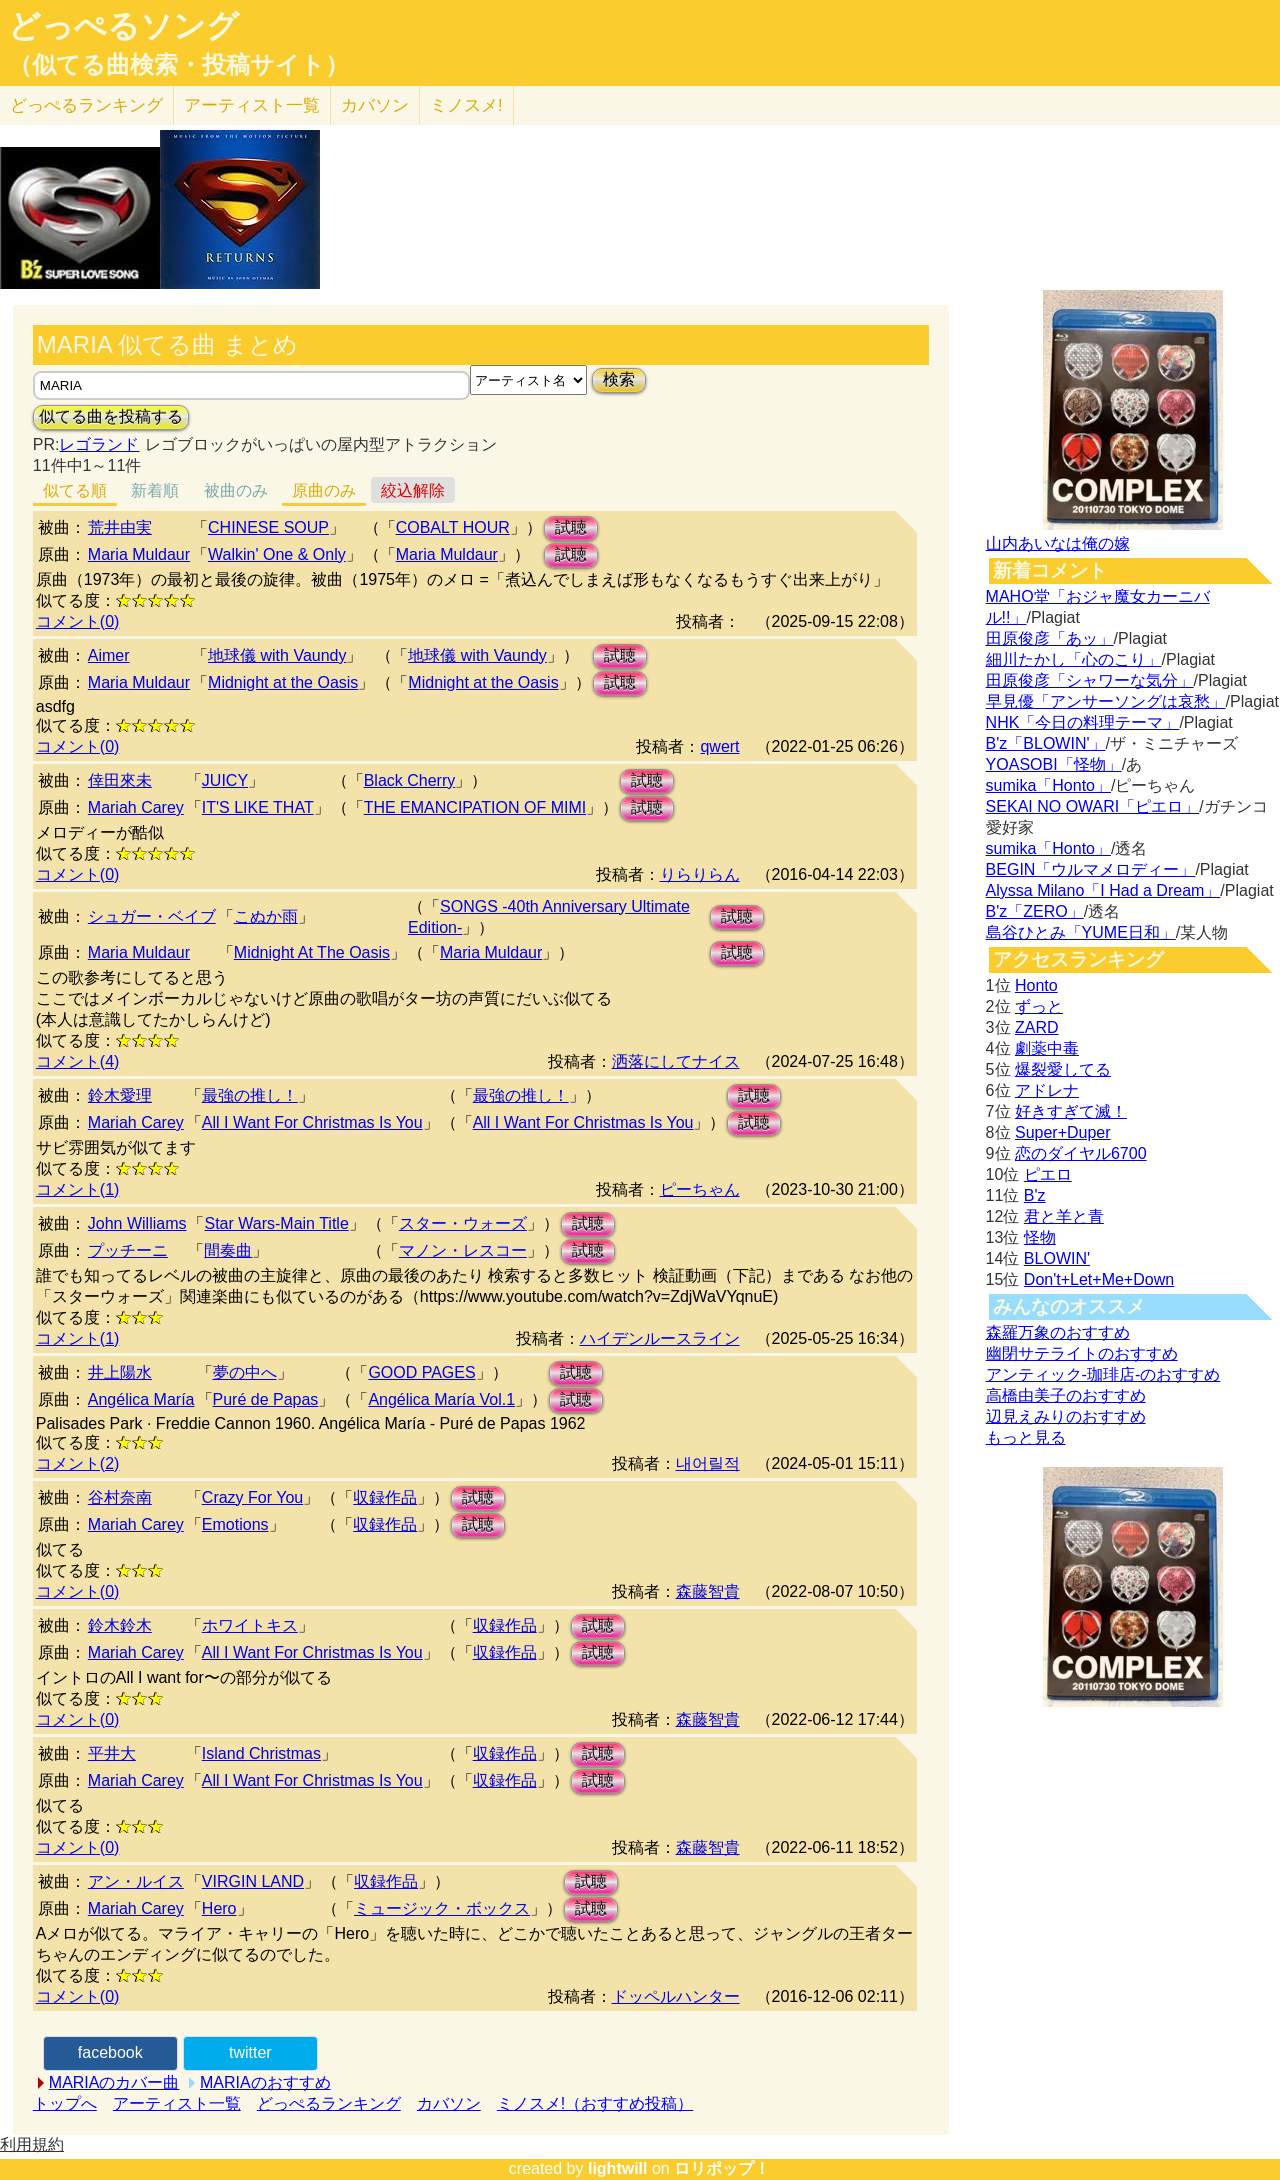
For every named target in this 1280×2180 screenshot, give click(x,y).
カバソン (375, 105)
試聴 (571, 527)
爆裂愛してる (1063, 1069)
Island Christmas (261, 1753)
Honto (1036, 985)
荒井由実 (120, 527)
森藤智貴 (708, 1591)
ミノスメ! (466, 105)
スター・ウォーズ (463, 1223)
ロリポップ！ (722, 2168)
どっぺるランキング (329, 2103)
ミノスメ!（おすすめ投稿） (595, 2103)
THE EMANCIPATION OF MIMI (475, 807)
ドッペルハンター (676, 1996)
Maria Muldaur (139, 554)
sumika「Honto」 (1048, 785)
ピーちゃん (700, 1189)
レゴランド (99, 444)
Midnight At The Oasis (312, 952)
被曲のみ (236, 490)
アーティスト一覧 (177, 2103)
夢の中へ (245, 1372)
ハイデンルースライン (660, 1338)
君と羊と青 (1064, 1216)
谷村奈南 (120, 1497)
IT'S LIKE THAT (258, 807)
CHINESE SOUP (268, 527)
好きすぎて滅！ (1071, 1111)
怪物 (1040, 1237)
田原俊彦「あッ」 (1050, 638)
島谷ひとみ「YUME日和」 (1081, 932)
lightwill (618, 2168)
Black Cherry (410, 780)
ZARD (1037, 1027)
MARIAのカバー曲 (114, 2082)
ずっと (1039, 1006)
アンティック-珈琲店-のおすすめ (1103, 1374)
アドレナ (1047, 1090)
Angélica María (141, 1399)
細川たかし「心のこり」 (1074, 659)
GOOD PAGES (421, 1372)
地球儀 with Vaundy (277, 655)
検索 (619, 379)
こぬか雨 (266, 916)
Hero (219, 1908)
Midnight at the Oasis (283, 682)
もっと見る (1026, 1437)
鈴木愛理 (120, 1095)
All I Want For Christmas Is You (312, 1122)
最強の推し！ (250, 1095)
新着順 (155, 490)
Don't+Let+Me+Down (1099, 1279)
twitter (250, 2052)
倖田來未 (120, 780)
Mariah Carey (136, 807)
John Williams (137, 1223)
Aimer (109, 655)
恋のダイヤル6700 (1081, 1153)
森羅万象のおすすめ (1058, 1332)
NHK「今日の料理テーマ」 (1083, 722)
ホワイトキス (250, 1625)
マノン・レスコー (463, 1250)
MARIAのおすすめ (265, 2082)
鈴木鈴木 (120, 1625)
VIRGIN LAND (253, 1881)
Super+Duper (1063, 1132)
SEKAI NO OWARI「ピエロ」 (1093, 806)
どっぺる (86, 105)
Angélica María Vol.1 (441, 1399)
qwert (719, 746)
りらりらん (700, 874)
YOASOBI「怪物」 (1054, 764)
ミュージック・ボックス (442, 1908)
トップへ (65, 2103)
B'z (1035, 1195)
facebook (110, 2052)
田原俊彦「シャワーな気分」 (1090, 680)
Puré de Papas (266, 1399)
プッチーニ (128, 1250)
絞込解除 (413, 490)
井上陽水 (120, 1372)
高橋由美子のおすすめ (1066, 1395)
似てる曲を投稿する (111, 416)
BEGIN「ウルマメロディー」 (1091, 869)
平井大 (112, 1753)
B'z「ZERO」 (1035, 911)
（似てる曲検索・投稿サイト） (178, 65)
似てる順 (75, 490)
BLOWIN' (1057, 1258)
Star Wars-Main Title (276, 1223)
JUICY (225, 780)
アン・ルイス (136, 1881)
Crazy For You (252, 1497)
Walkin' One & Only (277, 554)
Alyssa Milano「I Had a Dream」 (1103, 890)
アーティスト (252, 105)
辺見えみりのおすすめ (1066, 1416)
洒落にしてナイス (676, 1061)
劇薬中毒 (1047, 1048)
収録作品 (385, 1497)
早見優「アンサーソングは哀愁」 (1106, 701)
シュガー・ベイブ (152, 916)
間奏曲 (228, 1250)
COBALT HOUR (453, 527)
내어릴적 (708, 1463)
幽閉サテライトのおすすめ (1082, 1353)
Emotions (235, 1524)
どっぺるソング (123, 26)
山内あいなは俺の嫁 (1058, 543)
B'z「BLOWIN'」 (1046, 743)
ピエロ (1048, 1174)
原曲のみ (324, 490)
